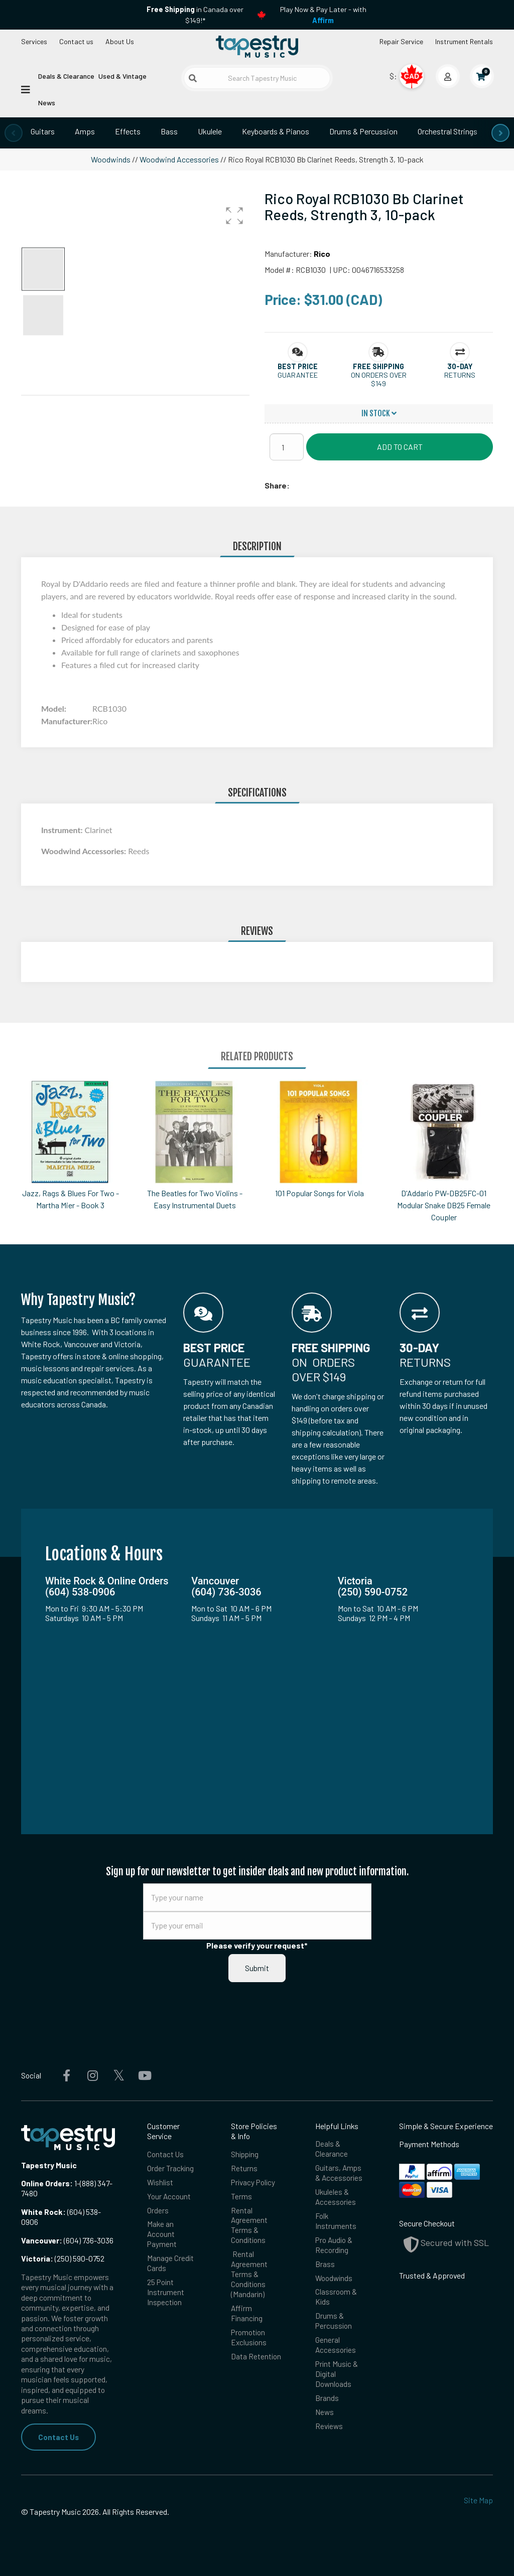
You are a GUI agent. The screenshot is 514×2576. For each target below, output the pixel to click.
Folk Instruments (335, 2222)
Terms (241, 2197)
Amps (85, 131)
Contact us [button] (76, 41)
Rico (322, 253)
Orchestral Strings (447, 131)
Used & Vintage (122, 76)
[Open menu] (25, 88)
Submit (257, 1968)
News (46, 102)
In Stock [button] (379, 413)
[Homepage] (257, 47)
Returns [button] (459, 375)
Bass (169, 131)
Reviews (329, 2432)
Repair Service (401, 41)
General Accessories (336, 2349)
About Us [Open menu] (119, 41)
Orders (158, 2211)
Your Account (169, 2197)
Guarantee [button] (298, 375)
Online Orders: (47, 2183)
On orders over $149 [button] (379, 379)
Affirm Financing (247, 2317)
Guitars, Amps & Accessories (339, 2173)
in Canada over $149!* (195, 15)
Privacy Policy (254, 2183)
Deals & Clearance (66, 76)
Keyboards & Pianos (275, 131)
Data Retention (256, 2361)
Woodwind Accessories (179, 159)
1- (76, 2183)
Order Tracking (170, 2168)
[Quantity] (287, 446)
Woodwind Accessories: (84, 851)
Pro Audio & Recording (334, 2247)
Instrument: (62, 830)
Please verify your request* (257, 1945)
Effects (128, 131)
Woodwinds (111, 159)
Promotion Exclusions (249, 2341)
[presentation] (14, 133)
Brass (325, 2267)
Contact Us (58, 2437)
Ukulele (210, 131)
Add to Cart (400, 446)
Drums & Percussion (363, 131)
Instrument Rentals (464, 41)
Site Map (478, 2500)
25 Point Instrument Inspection (165, 2295)
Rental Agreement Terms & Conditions (249, 2227)
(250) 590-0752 (62, 2258)
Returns (244, 2168)
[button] (234, 216)
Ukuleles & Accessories (336, 2198)
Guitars (43, 131)
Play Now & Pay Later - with (323, 15)
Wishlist (161, 2183)
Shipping (246, 2154)
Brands (327, 2403)
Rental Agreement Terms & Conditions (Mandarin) (249, 2277)
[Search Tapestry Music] (257, 78)
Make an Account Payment (162, 2236)
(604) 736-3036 (67, 2240)
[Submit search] (193, 78)
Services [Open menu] (34, 41)
